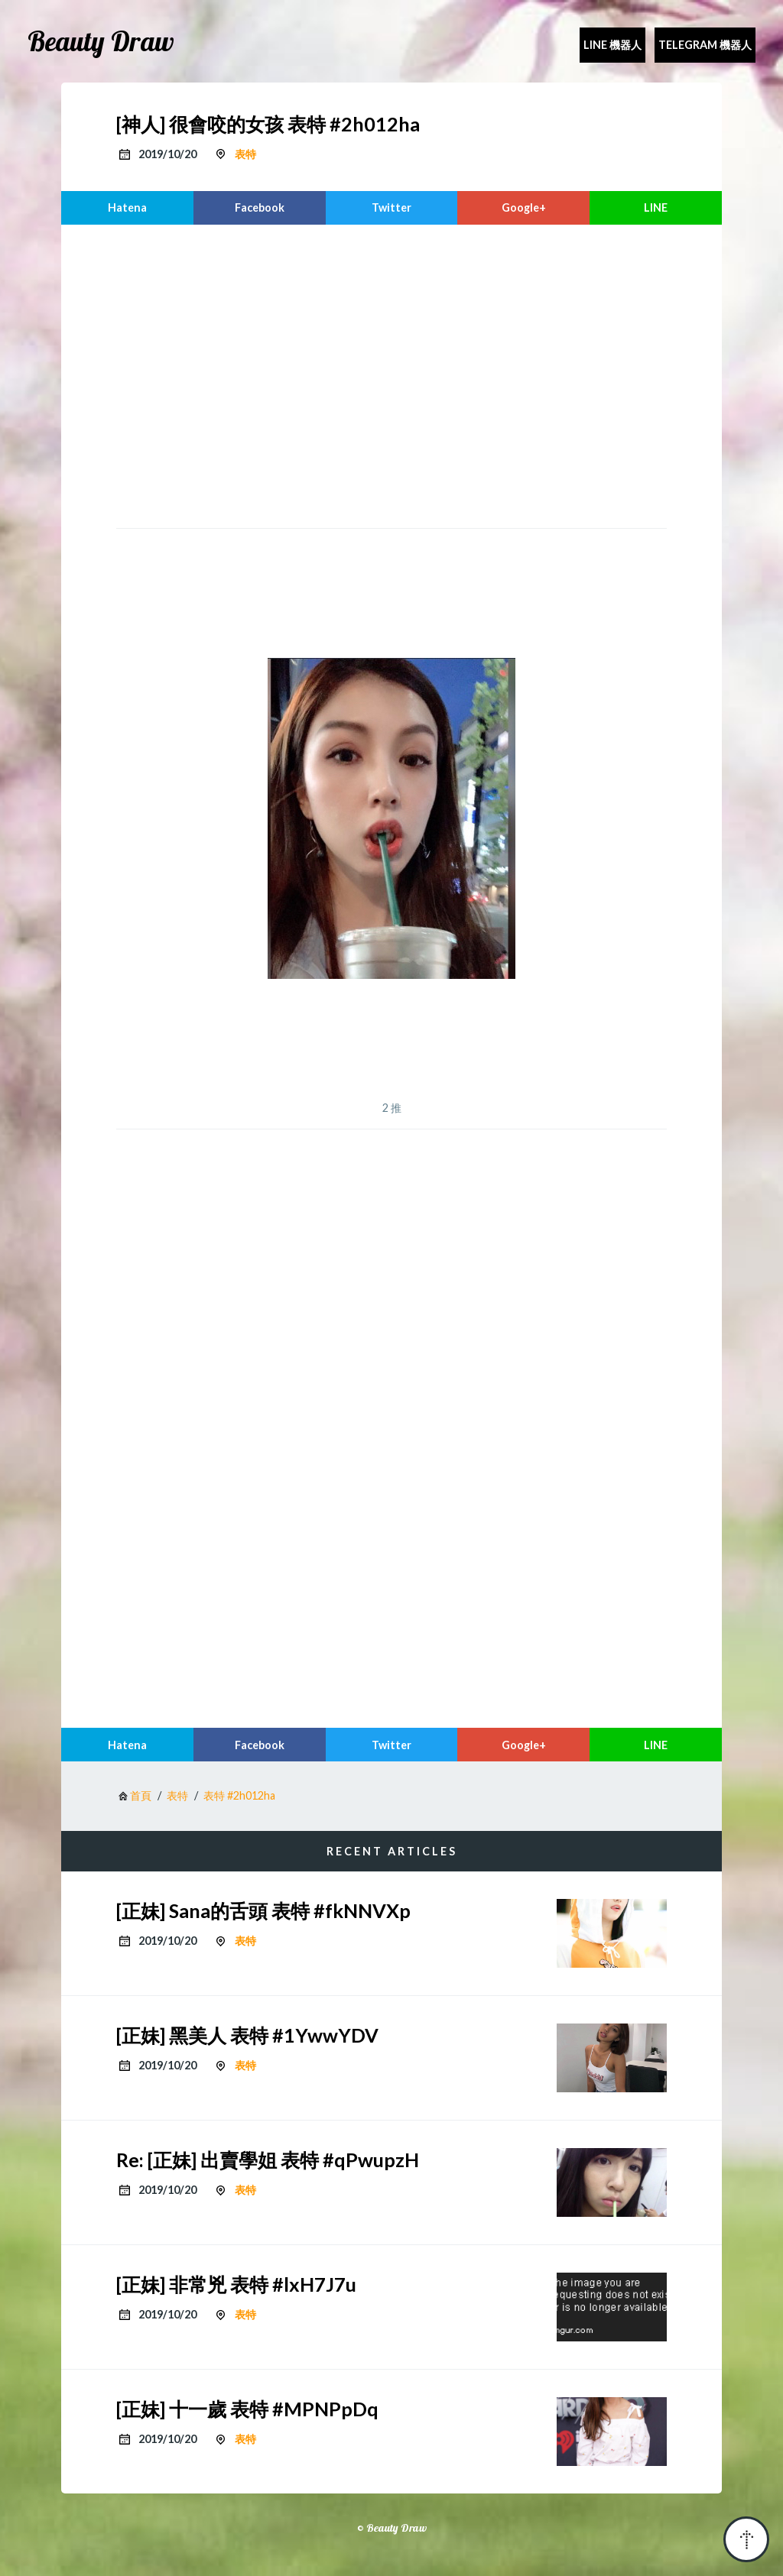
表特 (245, 153)
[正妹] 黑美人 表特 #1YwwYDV (247, 2035)
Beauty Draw (101, 41)
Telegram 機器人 (705, 44)
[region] (391, 374)
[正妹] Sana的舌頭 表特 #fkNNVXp (263, 1910)
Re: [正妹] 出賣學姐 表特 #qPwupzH (267, 2159)
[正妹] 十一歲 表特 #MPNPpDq (247, 2408)
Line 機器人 (612, 44)
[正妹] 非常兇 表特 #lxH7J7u (236, 2284)
